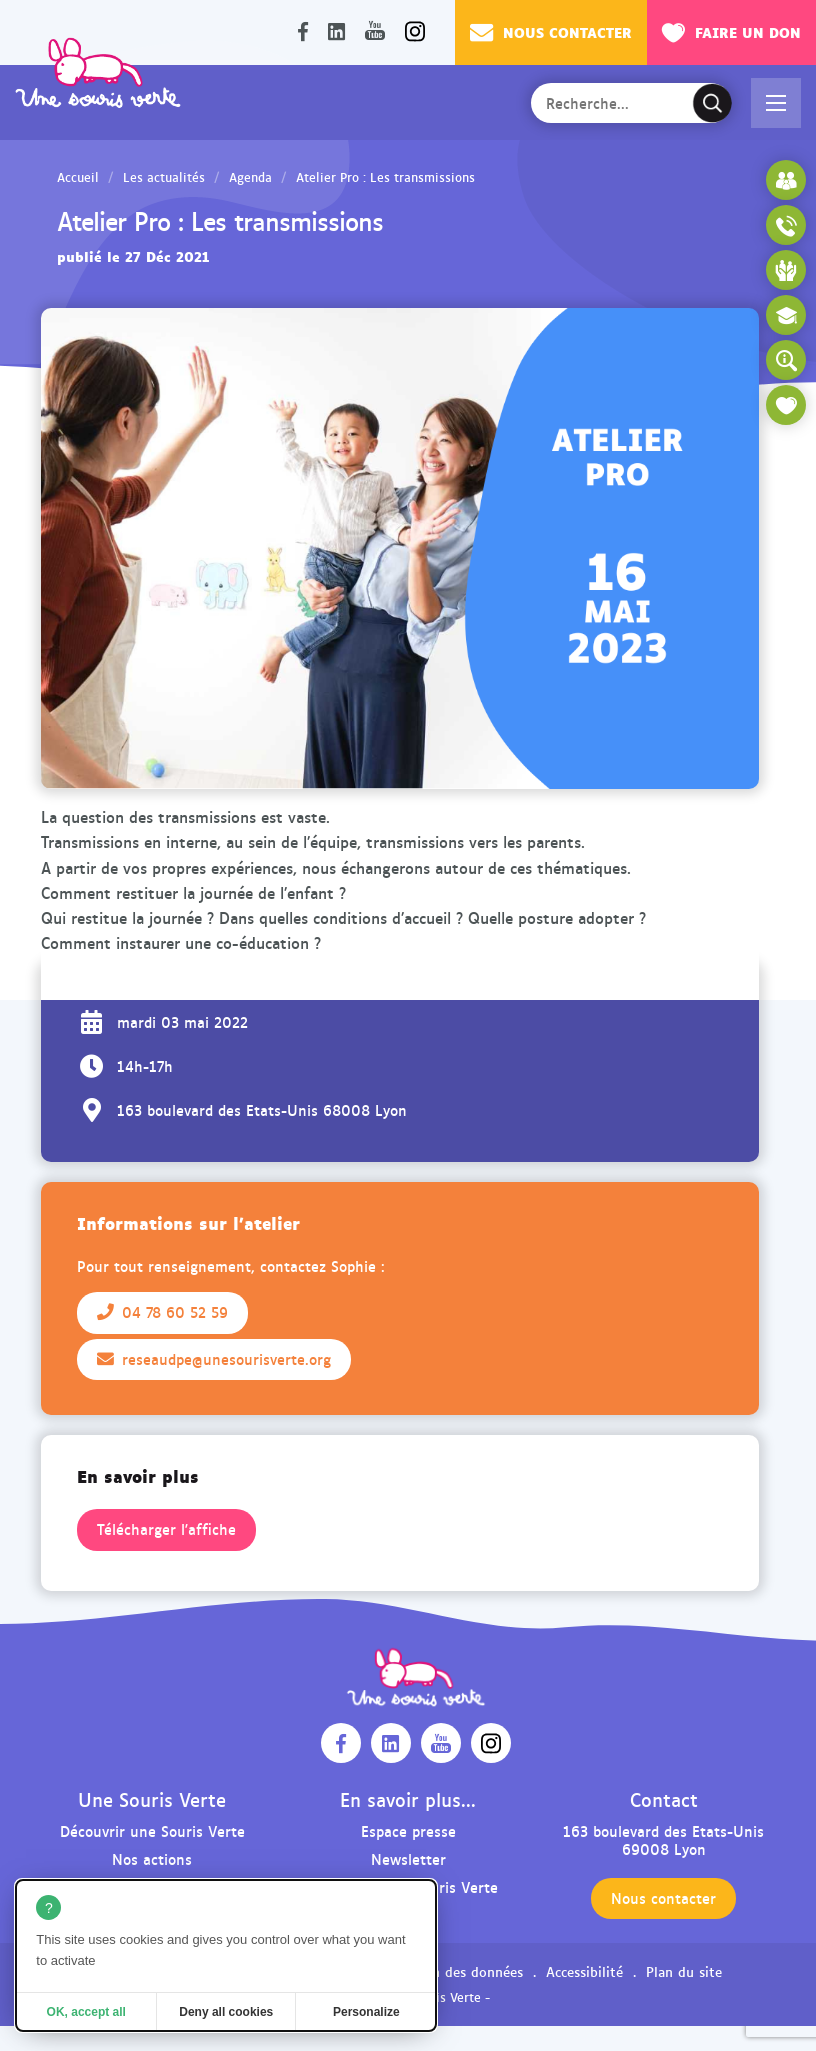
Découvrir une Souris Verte (152, 1830)
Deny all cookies (226, 2012)
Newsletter (408, 1858)
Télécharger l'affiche (166, 1529)
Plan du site (684, 1971)
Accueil (78, 177)
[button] (776, 103)
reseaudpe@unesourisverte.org (214, 1359)
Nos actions (152, 1858)
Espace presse (408, 1830)
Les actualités (164, 177)
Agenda (250, 177)
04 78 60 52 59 (162, 1312)
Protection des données (448, 1971)
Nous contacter (551, 32)
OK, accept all (86, 2012)
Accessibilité (584, 1971)
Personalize (366, 2012)
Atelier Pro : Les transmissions (385, 177)
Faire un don (731, 32)
